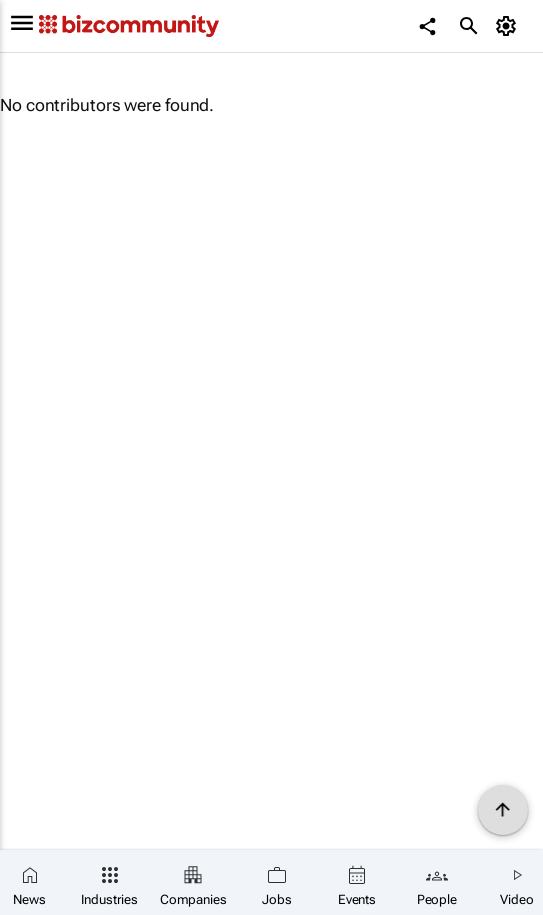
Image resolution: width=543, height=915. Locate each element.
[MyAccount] (508, 26)
